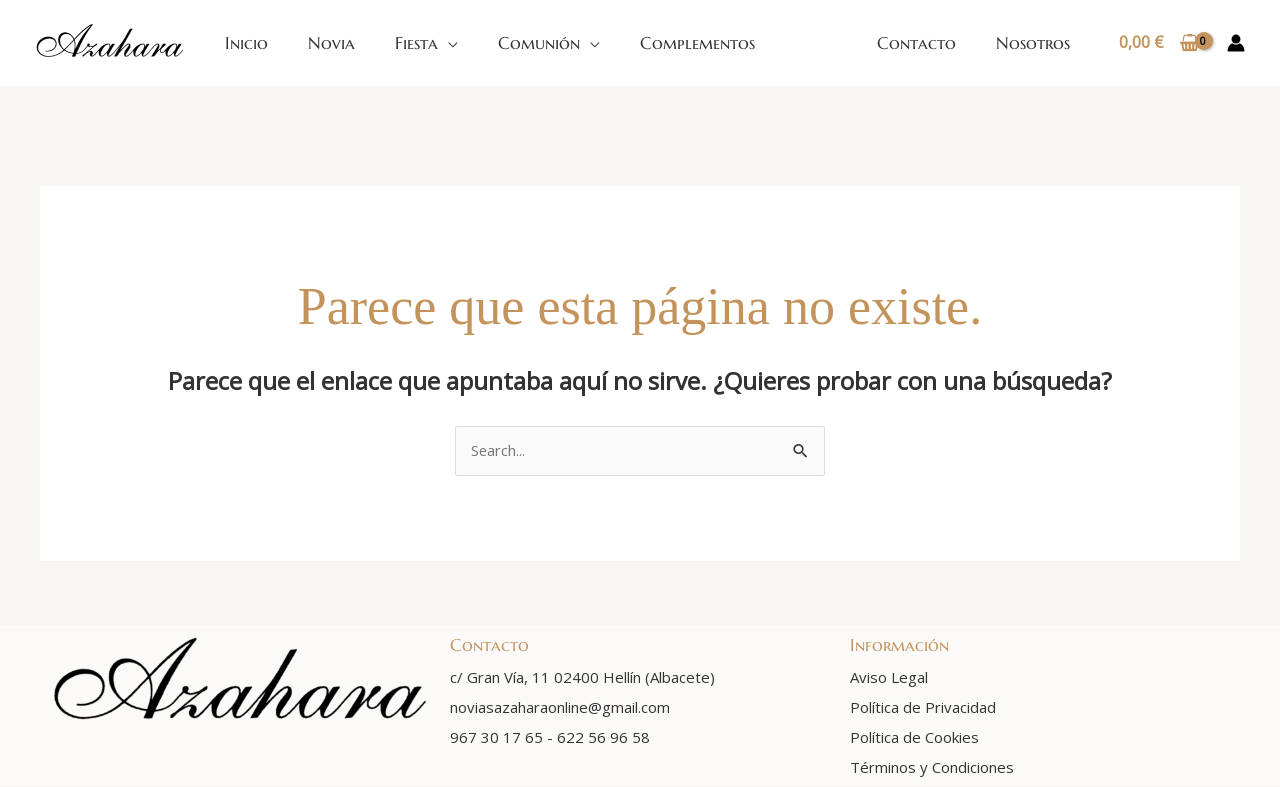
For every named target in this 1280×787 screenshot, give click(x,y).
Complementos (697, 43)
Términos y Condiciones (932, 769)
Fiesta (416, 43)
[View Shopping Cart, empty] (1158, 43)
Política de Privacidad (923, 709)
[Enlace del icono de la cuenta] (1236, 43)
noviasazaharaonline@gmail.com (560, 709)
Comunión (539, 43)
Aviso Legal (889, 679)
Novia (331, 43)
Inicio (246, 43)
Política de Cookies (914, 739)
